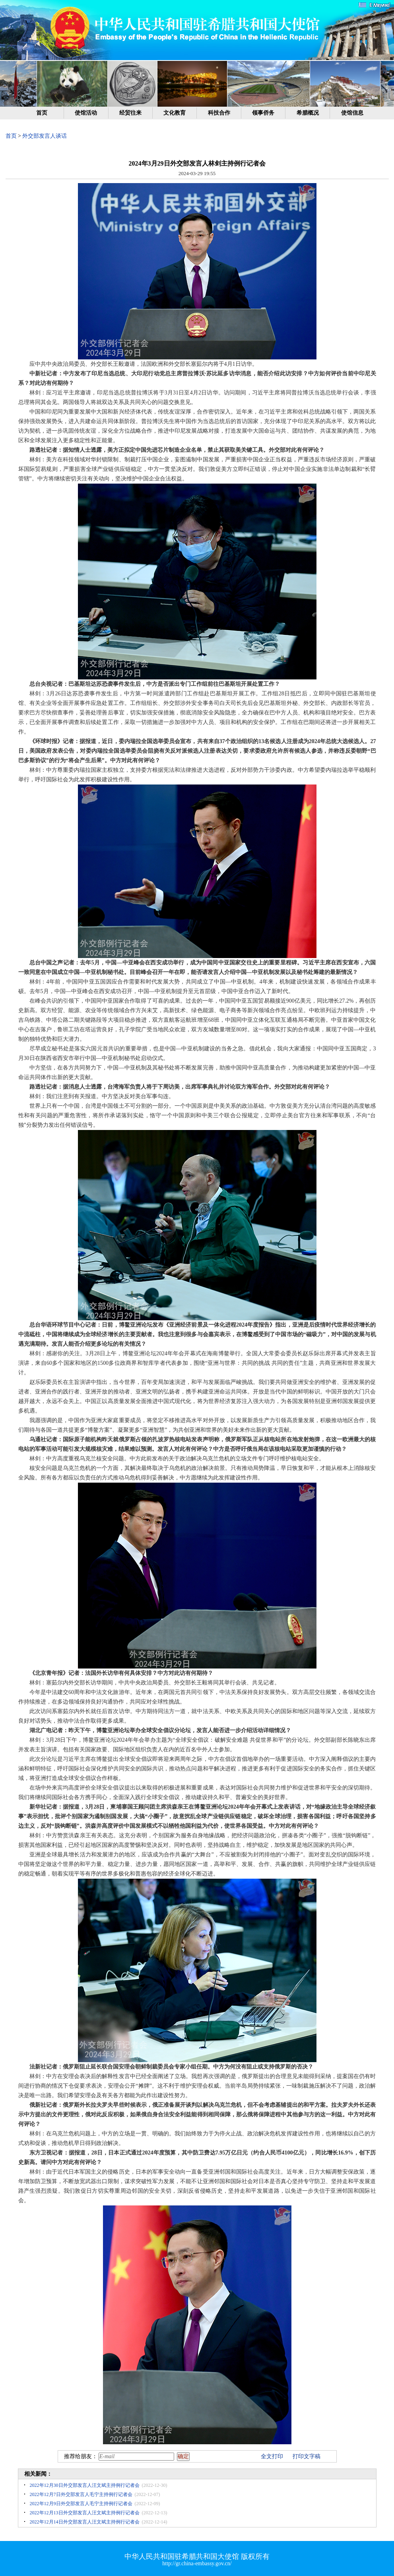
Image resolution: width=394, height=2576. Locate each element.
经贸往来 (130, 113)
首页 (41, 113)
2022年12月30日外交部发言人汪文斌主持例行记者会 (85, 2485)
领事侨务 (263, 113)
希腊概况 (308, 113)
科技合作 (219, 113)
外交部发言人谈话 (44, 136)
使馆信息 (352, 113)
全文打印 (272, 2456)
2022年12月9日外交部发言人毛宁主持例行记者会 (81, 2503)
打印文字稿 (306, 2456)
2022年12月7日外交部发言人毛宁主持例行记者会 (81, 2494)
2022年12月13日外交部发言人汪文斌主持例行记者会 (85, 2513)
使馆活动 (86, 113)
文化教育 (174, 113)
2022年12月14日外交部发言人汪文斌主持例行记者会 (85, 2522)
